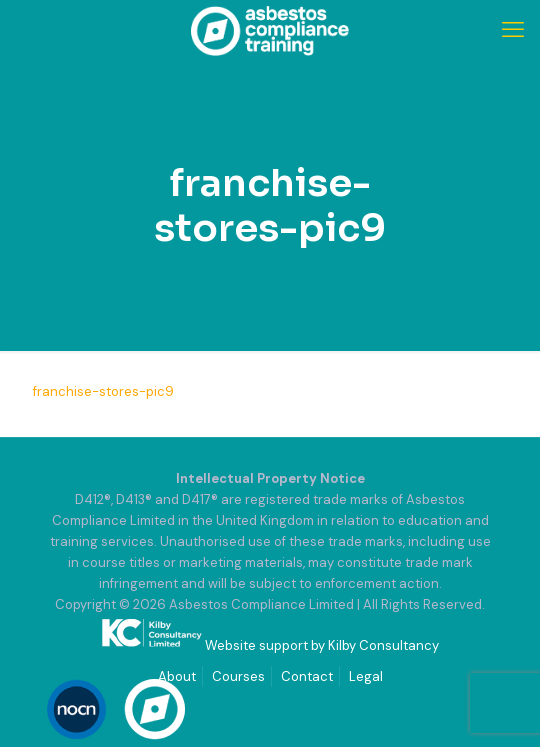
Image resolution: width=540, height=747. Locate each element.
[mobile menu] (513, 30)
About (177, 676)
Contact (307, 676)
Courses (238, 676)
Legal (366, 676)
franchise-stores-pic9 (103, 391)
